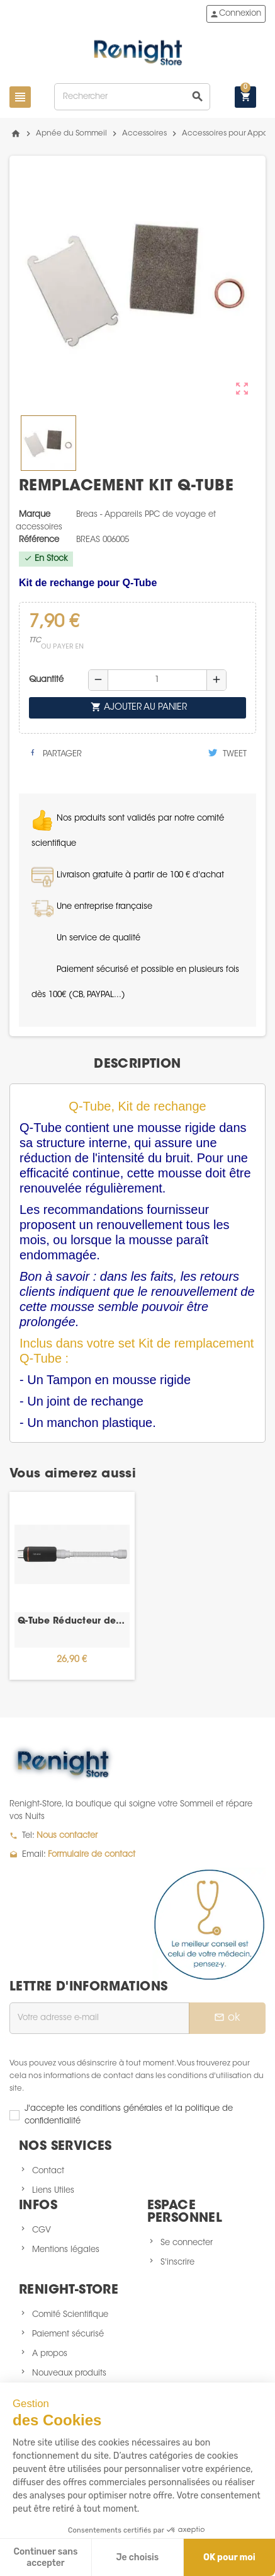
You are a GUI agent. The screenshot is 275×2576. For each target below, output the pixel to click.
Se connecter (186, 2243)
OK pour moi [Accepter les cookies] (229, 2557)
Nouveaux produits (69, 2373)
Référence (39, 540)
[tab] (137, 1064)
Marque (34, 515)
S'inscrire (177, 2262)
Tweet (227, 753)
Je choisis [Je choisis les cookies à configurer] (137, 2557)
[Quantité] (157, 680)
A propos (49, 2354)
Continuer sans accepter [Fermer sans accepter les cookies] (45, 2557)
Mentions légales (65, 2250)
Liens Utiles (53, 2190)
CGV (41, 2230)
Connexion (235, 14)
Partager (55, 753)
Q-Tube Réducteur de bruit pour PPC (72, 1621)
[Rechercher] (132, 96)
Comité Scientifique (70, 2315)
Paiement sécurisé (68, 2334)
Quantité (46, 680)
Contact (48, 2171)
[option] (72, 1586)
